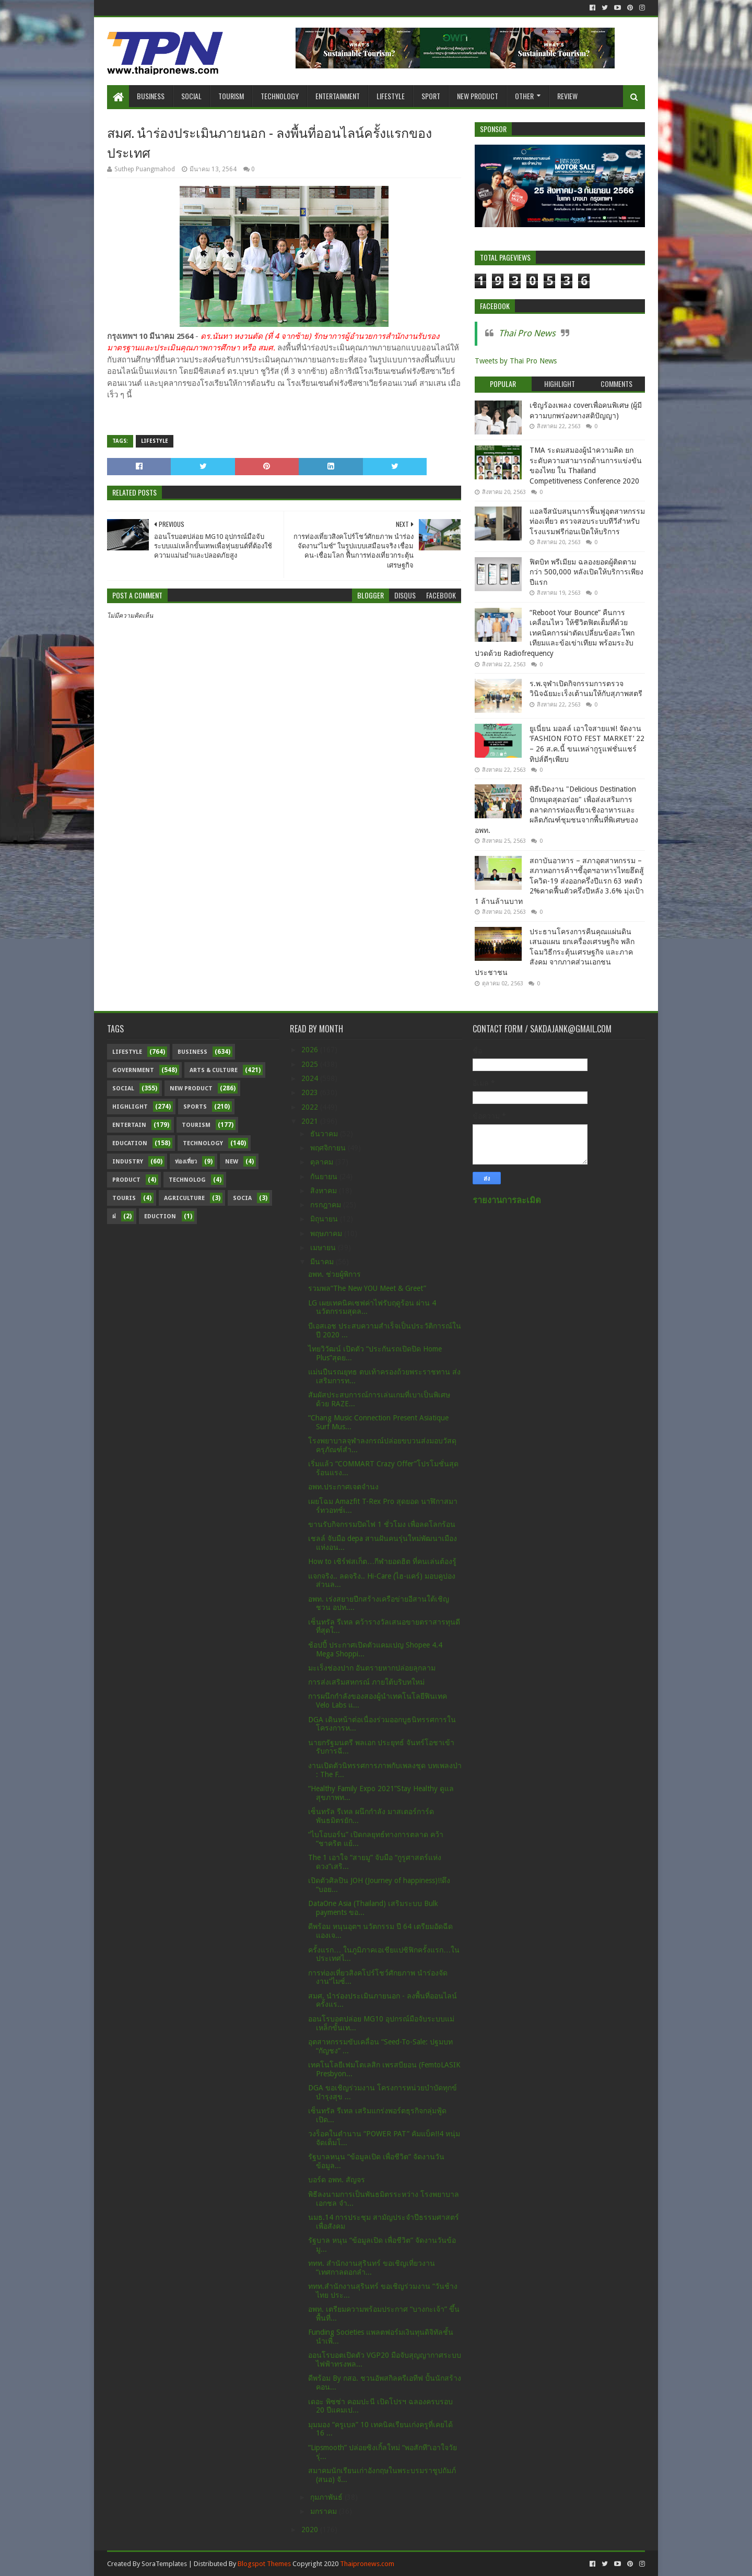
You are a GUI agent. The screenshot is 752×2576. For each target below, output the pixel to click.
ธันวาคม (325, 1134)
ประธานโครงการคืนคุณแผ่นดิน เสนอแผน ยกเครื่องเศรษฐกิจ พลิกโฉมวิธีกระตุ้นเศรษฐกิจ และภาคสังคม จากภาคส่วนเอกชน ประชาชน (554, 952)
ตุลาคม (322, 1162)
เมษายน (324, 1247)
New (231, 1161)
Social (191, 95)
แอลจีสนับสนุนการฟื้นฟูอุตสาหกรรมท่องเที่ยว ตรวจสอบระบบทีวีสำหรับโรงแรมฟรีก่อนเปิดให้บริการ (587, 521)
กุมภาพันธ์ (327, 2497)
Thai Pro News (527, 333)
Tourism (231, 95)
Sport (430, 95)
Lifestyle (391, 95)
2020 (310, 2529)
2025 (310, 1064)
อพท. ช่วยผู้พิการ (334, 1274)
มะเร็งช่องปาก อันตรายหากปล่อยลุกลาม (372, 1668)
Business (150, 95)
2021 (310, 1121)
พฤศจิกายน (329, 1148)
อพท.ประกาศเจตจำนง (343, 1487)
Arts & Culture (214, 1070)
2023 (310, 1092)
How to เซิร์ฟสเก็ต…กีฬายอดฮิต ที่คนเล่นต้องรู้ (382, 1561)
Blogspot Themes (264, 2564)
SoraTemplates (164, 2564)
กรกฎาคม (326, 1205)
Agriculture (184, 1198)
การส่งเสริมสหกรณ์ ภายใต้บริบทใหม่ (366, 1682)
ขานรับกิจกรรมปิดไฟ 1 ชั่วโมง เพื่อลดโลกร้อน (381, 1524)
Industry (127, 1161)
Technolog (187, 1180)
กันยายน (324, 1176)
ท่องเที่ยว (186, 1161)
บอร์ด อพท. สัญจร (336, 2179)
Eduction (160, 1216)
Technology (280, 95)
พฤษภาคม (327, 1233)
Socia (242, 1198)
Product (126, 1180)
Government (133, 1070)
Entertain (129, 1125)
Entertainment (337, 95)
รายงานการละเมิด (507, 1200)
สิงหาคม (324, 1190)
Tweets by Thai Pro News (516, 361)
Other (524, 95)
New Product (477, 95)
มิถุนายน (325, 1219)
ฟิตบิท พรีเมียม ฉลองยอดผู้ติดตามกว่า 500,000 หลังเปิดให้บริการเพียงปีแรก (586, 572)
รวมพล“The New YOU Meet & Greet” (367, 1288)
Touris (124, 1198)
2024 (310, 1078)
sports (195, 1106)
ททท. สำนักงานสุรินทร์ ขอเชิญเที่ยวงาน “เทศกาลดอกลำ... (371, 2267)
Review (567, 95)
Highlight (130, 1106)
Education (129, 1143)
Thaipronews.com (367, 2564)
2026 (310, 1049)
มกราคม (324, 2511)
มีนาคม (323, 1261)
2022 (310, 1107)
